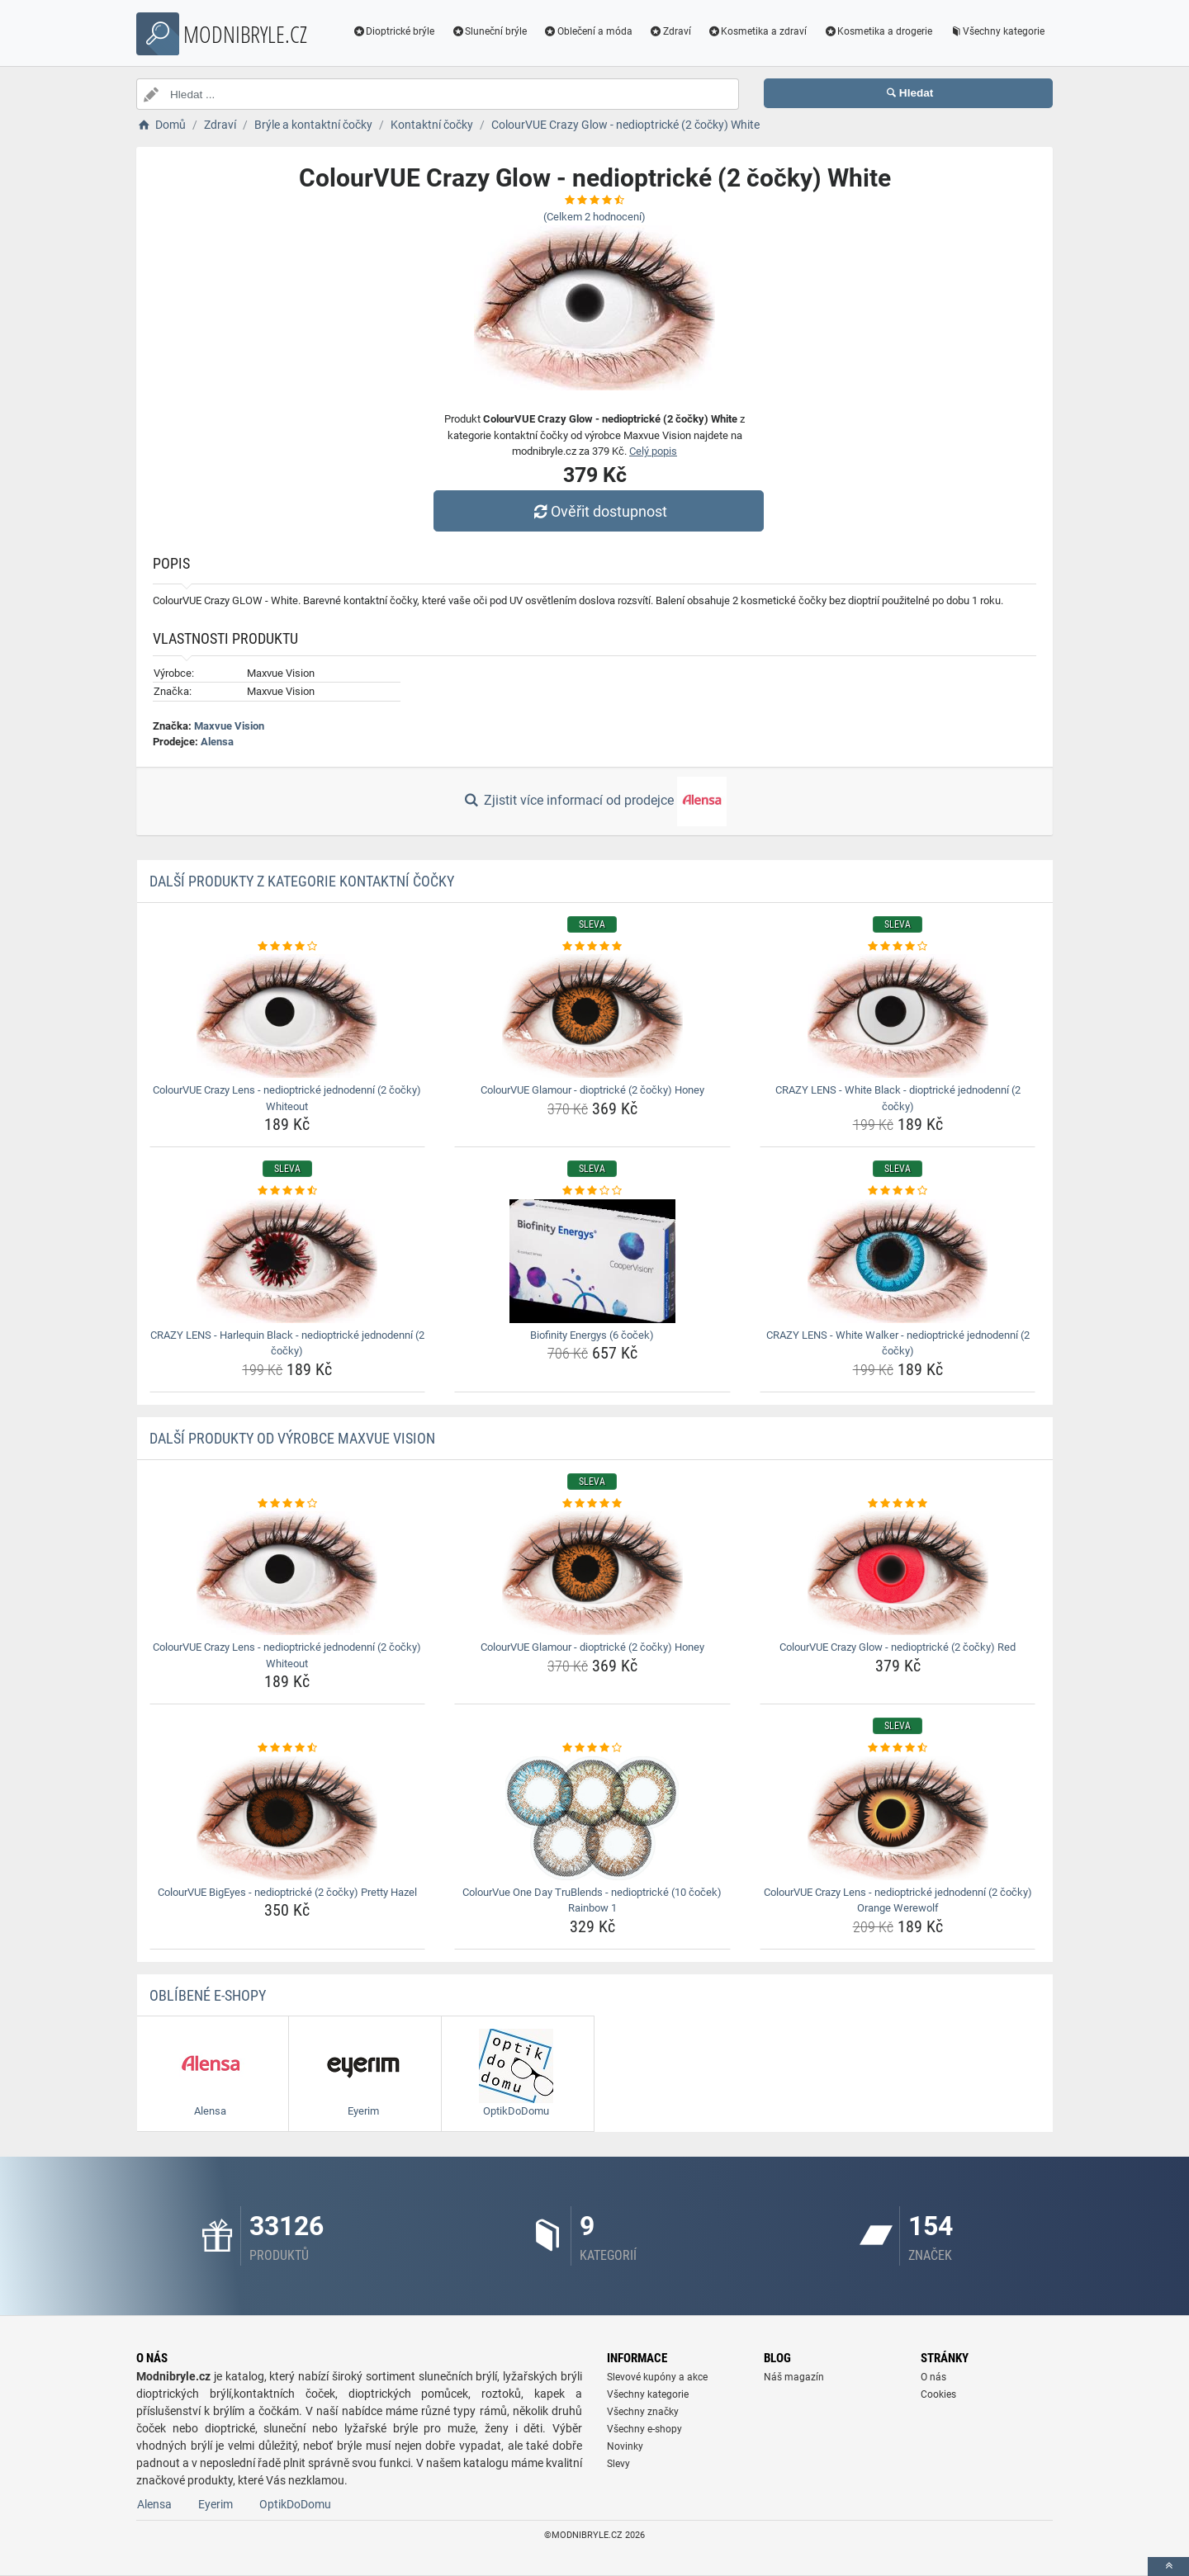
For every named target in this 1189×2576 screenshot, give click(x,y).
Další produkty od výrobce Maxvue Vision (292, 1438)
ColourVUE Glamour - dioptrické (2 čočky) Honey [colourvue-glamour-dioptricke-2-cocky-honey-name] (592, 1090)
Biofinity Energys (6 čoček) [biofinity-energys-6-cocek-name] (592, 1335)
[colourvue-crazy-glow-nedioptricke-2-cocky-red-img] (897, 1573)
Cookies (938, 2394)
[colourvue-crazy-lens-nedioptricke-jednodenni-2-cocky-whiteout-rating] (287, 946)
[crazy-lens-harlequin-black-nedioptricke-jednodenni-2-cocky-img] (287, 1261)
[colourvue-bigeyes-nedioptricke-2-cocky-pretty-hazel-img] (287, 1818)
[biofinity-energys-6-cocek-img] (592, 1261)
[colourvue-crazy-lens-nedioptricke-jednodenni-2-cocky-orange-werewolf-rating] (897, 1748)
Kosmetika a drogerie (877, 31)
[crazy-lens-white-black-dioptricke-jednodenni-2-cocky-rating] (897, 946)
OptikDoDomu (295, 2504)
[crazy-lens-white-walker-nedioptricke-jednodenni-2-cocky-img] (897, 1261)
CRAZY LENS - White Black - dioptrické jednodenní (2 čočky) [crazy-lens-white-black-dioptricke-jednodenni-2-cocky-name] (898, 1098)
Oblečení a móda (587, 31)
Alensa (217, 741)
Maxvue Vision (229, 726)
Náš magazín (794, 2377)
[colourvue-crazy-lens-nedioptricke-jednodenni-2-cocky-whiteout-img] (287, 1016)
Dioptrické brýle (394, 31)
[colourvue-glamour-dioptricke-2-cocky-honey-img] (592, 1016)
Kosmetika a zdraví (758, 31)
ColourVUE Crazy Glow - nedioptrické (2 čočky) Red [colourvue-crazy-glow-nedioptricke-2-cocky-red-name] (897, 1647)
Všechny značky (643, 2412)
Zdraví (670, 31)
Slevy (618, 2464)
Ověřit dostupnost (598, 511)
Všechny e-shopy (644, 2429)
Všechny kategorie (997, 31)
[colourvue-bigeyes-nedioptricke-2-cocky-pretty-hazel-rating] (287, 1748)
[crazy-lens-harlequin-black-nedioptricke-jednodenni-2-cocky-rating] (287, 1191)
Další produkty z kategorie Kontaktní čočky (301, 881)
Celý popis (653, 451)
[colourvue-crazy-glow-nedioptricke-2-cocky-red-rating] (897, 1504)
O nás (933, 2377)
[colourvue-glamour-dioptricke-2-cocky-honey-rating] (592, 946)
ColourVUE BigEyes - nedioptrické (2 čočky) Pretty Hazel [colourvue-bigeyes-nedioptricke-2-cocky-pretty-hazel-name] (287, 1892)
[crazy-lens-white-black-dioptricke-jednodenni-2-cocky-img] (897, 1016)
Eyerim (215, 2504)
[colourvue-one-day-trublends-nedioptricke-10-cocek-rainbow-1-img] (592, 1818)
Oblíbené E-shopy (207, 1995)
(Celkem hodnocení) (594, 216)
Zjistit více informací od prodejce (594, 801)
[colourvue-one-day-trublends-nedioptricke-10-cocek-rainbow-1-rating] (592, 1748)
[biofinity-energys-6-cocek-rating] (592, 1191)
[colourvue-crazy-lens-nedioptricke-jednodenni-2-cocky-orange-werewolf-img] (897, 1818)
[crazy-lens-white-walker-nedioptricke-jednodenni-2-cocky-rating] (897, 1191)
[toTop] (1168, 2566)
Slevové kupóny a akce (657, 2377)
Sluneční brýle (489, 31)
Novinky (625, 2446)
